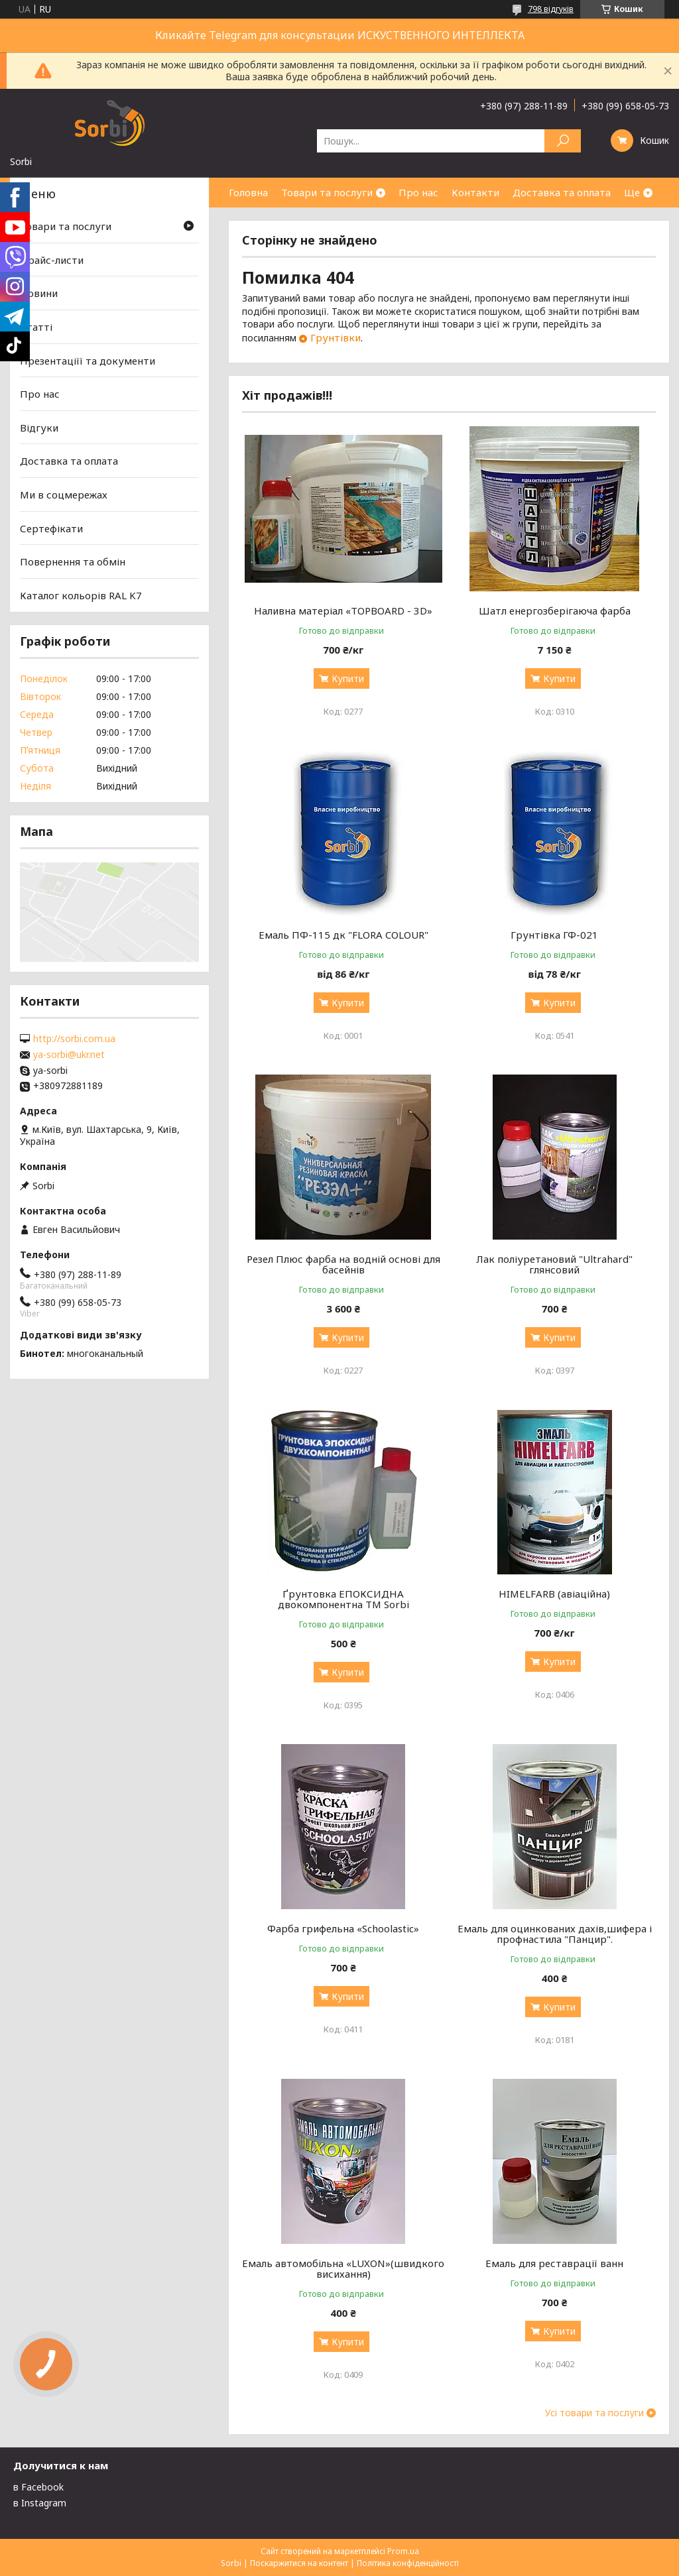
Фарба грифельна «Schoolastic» (343, 1928)
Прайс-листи (52, 259)
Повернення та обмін (72, 561)
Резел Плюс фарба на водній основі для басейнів (343, 1264)
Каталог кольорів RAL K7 (81, 595)
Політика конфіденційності (408, 2563)
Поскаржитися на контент (299, 2563)
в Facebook (38, 2487)
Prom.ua (403, 2551)
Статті (36, 326)
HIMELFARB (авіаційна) (554, 1593)
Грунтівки (335, 337)
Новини (39, 293)
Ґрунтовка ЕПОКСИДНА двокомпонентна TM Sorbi (343, 1599)
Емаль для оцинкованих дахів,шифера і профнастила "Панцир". (555, 1933)
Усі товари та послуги (594, 2413)
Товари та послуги (327, 192)
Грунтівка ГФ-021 (554, 934)
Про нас (418, 192)
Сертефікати (51, 528)
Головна (248, 192)
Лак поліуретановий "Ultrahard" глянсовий (554, 1264)
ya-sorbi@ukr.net (69, 1055)
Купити (348, 678)
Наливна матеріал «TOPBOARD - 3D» (343, 610)
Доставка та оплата (562, 192)
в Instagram (39, 2502)
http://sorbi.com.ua (74, 1039)
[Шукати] (562, 140)
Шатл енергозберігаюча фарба (555, 610)
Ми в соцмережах (63, 494)
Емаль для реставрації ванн (554, 2263)
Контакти (475, 192)
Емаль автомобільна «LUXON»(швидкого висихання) (343, 2268)
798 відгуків (551, 9)
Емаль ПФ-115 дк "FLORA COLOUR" (343, 934)
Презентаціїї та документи (87, 360)
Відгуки (39, 427)
